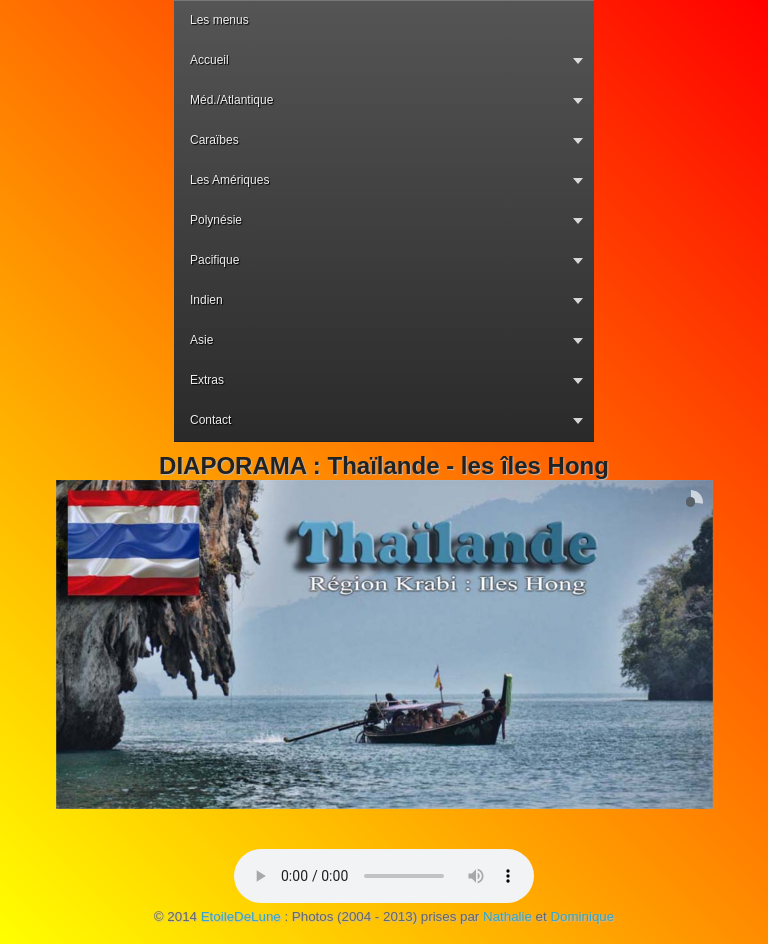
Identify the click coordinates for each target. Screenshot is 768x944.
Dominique (582, 916)
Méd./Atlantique (231, 100)
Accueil (209, 60)
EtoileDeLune (241, 916)
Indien (206, 300)
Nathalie (507, 916)
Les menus (219, 20)
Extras (207, 380)
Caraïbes (214, 140)
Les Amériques (229, 180)
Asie (201, 340)
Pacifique (214, 260)
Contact (210, 420)
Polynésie (216, 220)
